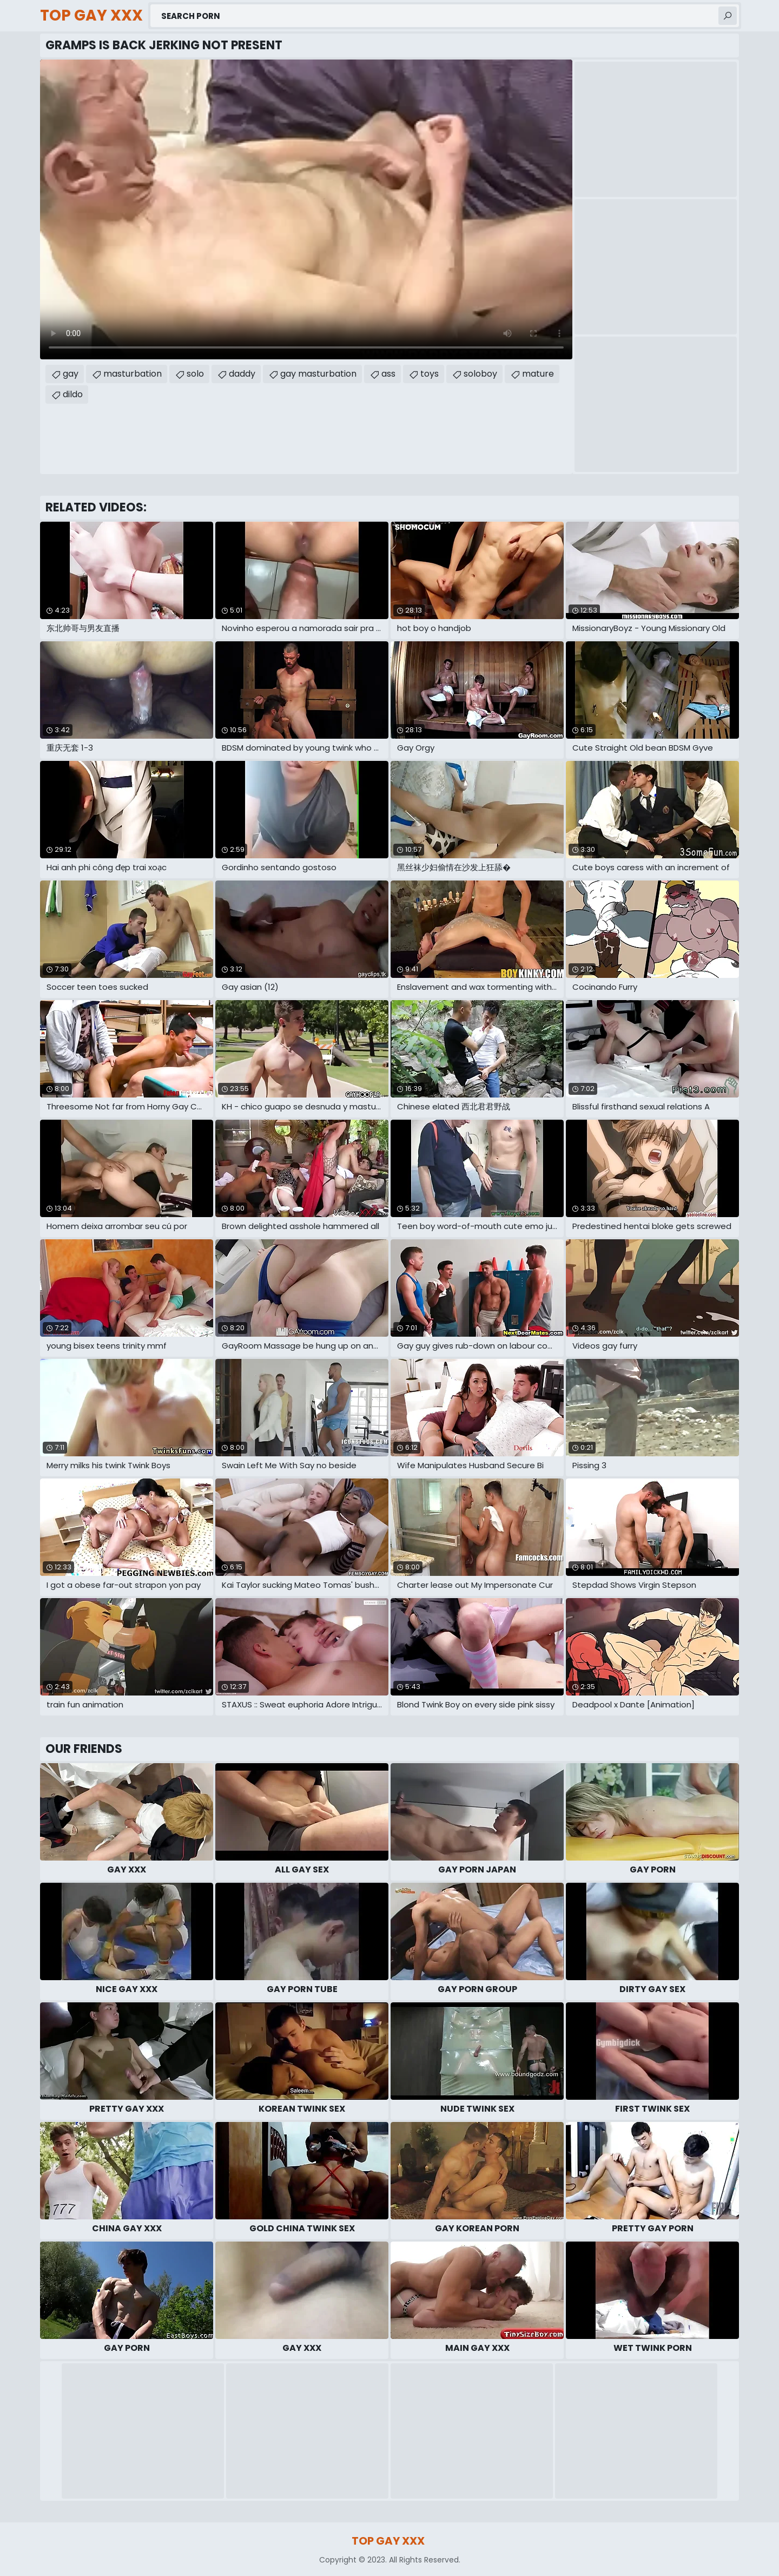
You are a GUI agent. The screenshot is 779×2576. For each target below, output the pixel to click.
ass (388, 373)
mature (538, 373)
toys (429, 373)
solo (195, 373)
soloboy (480, 373)
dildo (73, 394)
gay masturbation (318, 373)
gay (70, 373)
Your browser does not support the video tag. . (306, 209)
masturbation (132, 373)
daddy (242, 373)
